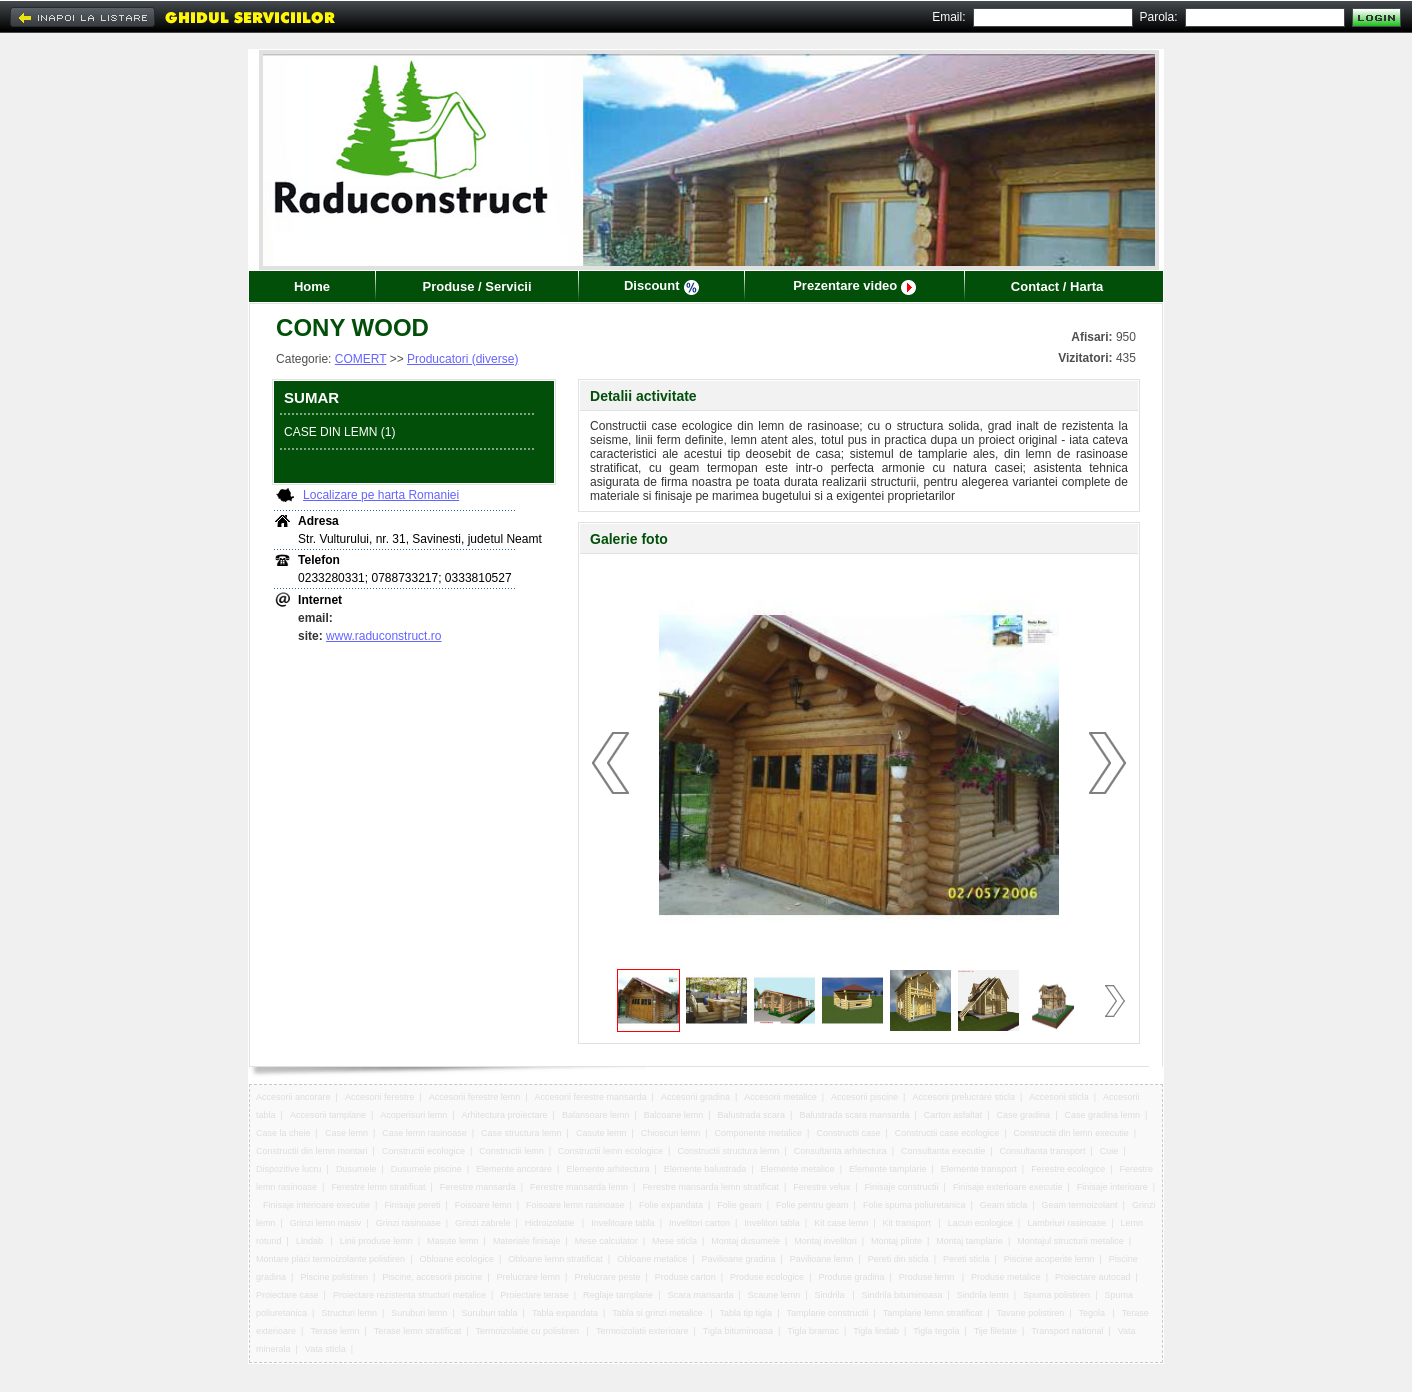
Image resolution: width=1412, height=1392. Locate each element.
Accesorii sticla (1059, 1097)
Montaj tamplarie (969, 1241)
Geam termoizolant (1080, 1205)
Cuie (1109, 1151)
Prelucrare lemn (529, 1277)
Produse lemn (928, 1277)
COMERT (361, 359)
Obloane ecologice (456, 1259)
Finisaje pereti (412, 1205)
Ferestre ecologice (1068, 1169)
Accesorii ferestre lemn (475, 1097)
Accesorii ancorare (293, 1097)
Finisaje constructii (902, 1187)
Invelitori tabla (772, 1223)
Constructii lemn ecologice (610, 1151)
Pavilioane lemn (822, 1259)
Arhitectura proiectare (505, 1115)
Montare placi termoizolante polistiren (330, 1259)
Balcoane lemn (674, 1115)
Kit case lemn (841, 1223)
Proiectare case (287, 1295)
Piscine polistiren (334, 1277)
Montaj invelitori (825, 1241)
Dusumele (356, 1169)
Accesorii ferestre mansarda (591, 1097)
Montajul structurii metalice (1070, 1241)
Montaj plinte (896, 1241)
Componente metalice (759, 1133)
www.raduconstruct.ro (383, 636)
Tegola (1092, 1313)
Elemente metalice (798, 1169)
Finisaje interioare (1112, 1187)
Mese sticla (674, 1241)
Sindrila (831, 1295)
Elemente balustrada (705, 1169)
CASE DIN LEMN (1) (339, 432)
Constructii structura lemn (728, 1151)
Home (312, 286)
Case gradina (1024, 1115)
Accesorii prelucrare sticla (963, 1097)
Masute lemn (453, 1241)
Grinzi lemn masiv (326, 1223)
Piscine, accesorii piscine (432, 1277)
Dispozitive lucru (289, 1169)
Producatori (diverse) (462, 359)
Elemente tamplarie (888, 1169)
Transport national (1067, 1331)
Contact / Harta (1057, 286)
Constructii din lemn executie (1071, 1133)
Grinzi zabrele (483, 1223)
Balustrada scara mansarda (854, 1115)
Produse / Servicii (476, 286)
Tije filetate (995, 1331)
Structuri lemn (349, 1313)
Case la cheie (283, 1133)
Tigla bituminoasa (738, 1331)
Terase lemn (334, 1331)
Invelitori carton (699, 1223)
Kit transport (907, 1223)
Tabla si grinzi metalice (658, 1313)
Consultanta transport (1042, 1151)
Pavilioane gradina (738, 1259)
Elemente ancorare (514, 1169)
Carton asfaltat (953, 1115)
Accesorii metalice (780, 1097)
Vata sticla (325, 1349)
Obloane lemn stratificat (555, 1259)
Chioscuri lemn (671, 1133)
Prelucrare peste (607, 1277)
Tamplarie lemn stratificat (933, 1313)
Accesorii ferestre (380, 1097)
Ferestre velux (821, 1187)
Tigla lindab (876, 1331)
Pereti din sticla (898, 1259)
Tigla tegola (936, 1331)
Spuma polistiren (1056, 1295)
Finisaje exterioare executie (1008, 1187)
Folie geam (739, 1205)
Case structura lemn (521, 1133)
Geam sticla (1004, 1205)
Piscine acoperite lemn (1049, 1259)
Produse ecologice (767, 1277)
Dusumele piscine (426, 1169)
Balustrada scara (752, 1115)
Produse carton (685, 1277)
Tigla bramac (813, 1331)
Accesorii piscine (864, 1097)
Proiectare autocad (1093, 1277)
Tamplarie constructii (827, 1313)
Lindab (311, 1241)
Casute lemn (601, 1133)
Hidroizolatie (551, 1223)
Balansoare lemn (596, 1115)
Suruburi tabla (490, 1313)
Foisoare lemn (483, 1205)
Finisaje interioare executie (316, 1205)
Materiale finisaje (527, 1241)
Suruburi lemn (419, 1313)
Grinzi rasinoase (408, 1223)
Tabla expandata (565, 1313)
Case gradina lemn (1102, 1115)
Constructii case (848, 1133)
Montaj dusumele (745, 1241)
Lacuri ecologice (980, 1223)
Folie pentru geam (812, 1205)
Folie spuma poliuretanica (914, 1205)
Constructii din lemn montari (312, 1151)
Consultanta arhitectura (840, 1151)
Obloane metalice (652, 1259)
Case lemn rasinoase (424, 1133)
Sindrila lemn (983, 1295)
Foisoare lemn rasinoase (575, 1205)
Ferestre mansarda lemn (579, 1187)
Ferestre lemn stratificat (378, 1187)
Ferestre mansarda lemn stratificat (710, 1187)
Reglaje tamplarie (618, 1295)
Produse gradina (851, 1277)
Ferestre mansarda (478, 1187)
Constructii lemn (511, 1151)
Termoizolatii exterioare (642, 1331)
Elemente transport (979, 1169)
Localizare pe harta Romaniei (381, 495)
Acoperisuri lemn (413, 1115)
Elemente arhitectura (607, 1169)
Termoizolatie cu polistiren (529, 1331)
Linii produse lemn (376, 1241)
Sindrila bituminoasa (901, 1295)
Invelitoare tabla (623, 1223)
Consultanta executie (943, 1151)
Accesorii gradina (695, 1097)
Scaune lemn (774, 1295)
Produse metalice (1006, 1277)
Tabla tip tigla (746, 1313)
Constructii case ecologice (947, 1133)
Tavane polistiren (1031, 1313)
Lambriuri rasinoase (1066, 1223)
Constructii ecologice (423, 1151)
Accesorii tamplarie (328, 1115)
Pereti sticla (966, 1259)
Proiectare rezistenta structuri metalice (409, 1295)
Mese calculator (606, 1241)
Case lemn (346, 1133)
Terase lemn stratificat (418, 1331)
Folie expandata (671, 1205)
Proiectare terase (534, 1295)
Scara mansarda (700, 1295)
